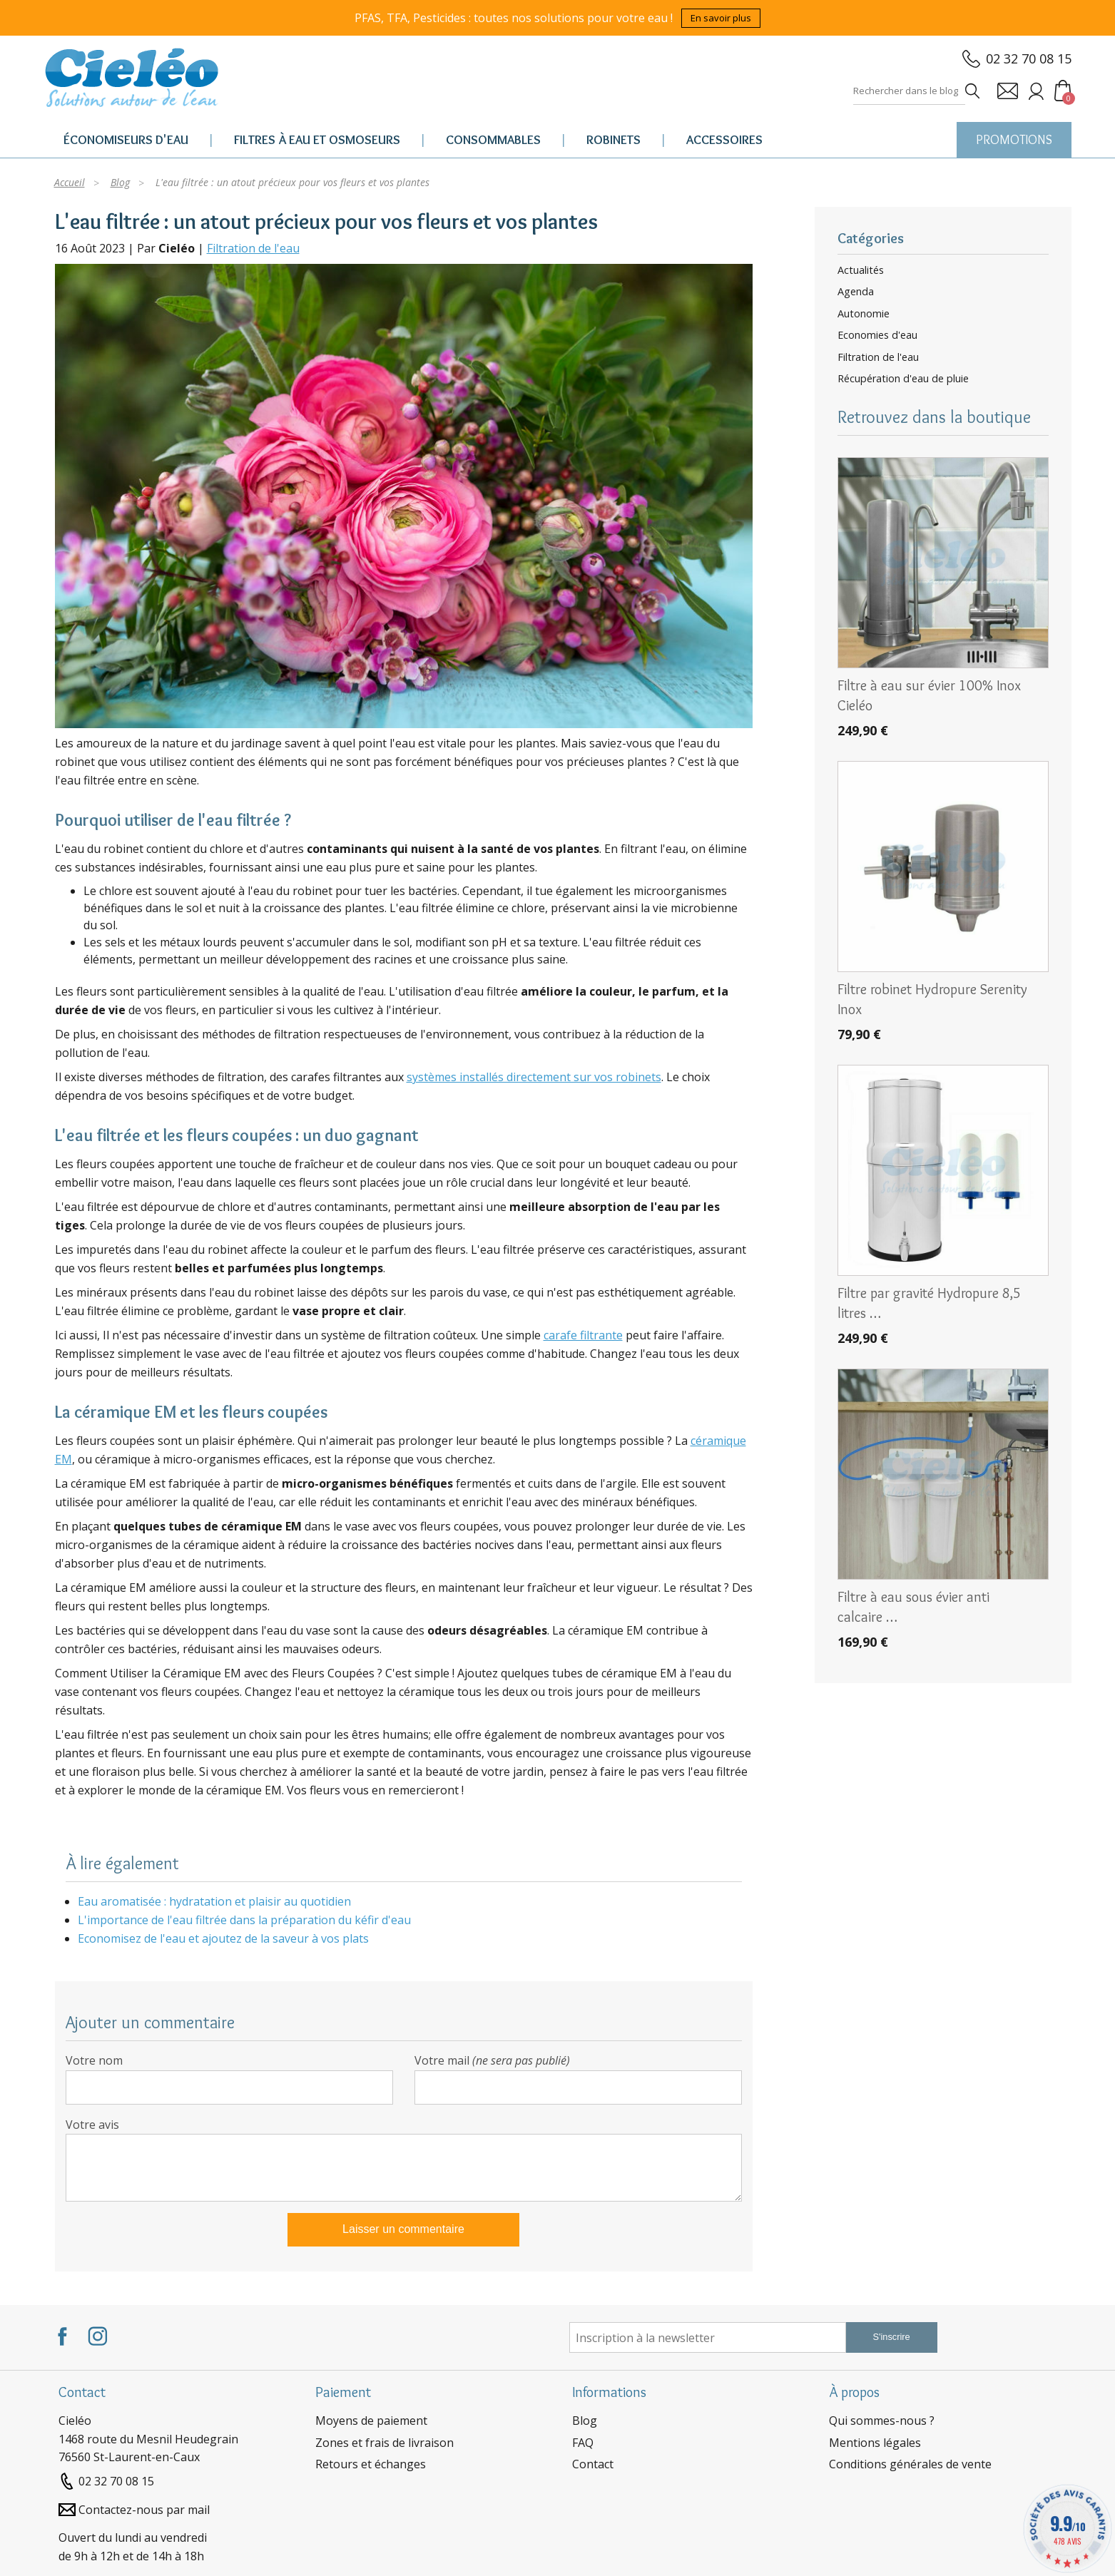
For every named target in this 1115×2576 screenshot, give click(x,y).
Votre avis (92, 2124)
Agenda (855, 292)
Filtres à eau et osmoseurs (317, 140)
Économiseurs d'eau (125, 140)
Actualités (860, 270)
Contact (592, 2464)
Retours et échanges (370, 2464)
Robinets (613, 140)
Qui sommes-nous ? (882, 2420)
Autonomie (863, 314)
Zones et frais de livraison (384, 2442)
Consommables (493, 140)
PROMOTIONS (1014, 140)
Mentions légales (875, 2442)
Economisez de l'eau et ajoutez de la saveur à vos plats (223, 1938)
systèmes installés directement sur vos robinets (534, 1077)
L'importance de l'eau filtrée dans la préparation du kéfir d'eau (244, 1920)
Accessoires (724, 140)
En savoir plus (721, 17)
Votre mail (492, 2060)
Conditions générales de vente (910, 2464)
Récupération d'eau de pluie (903, 379)
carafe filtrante (583, 1335)
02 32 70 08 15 (1028, 58)
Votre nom (94, 2060)
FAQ (583, 2442)
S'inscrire (891, 2336)
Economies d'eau (877, 335)
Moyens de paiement (371, 2420)
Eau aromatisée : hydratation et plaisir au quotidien (214, 1901)
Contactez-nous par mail (144, 2510)
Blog (584, 2420)
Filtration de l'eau (253, 248)
